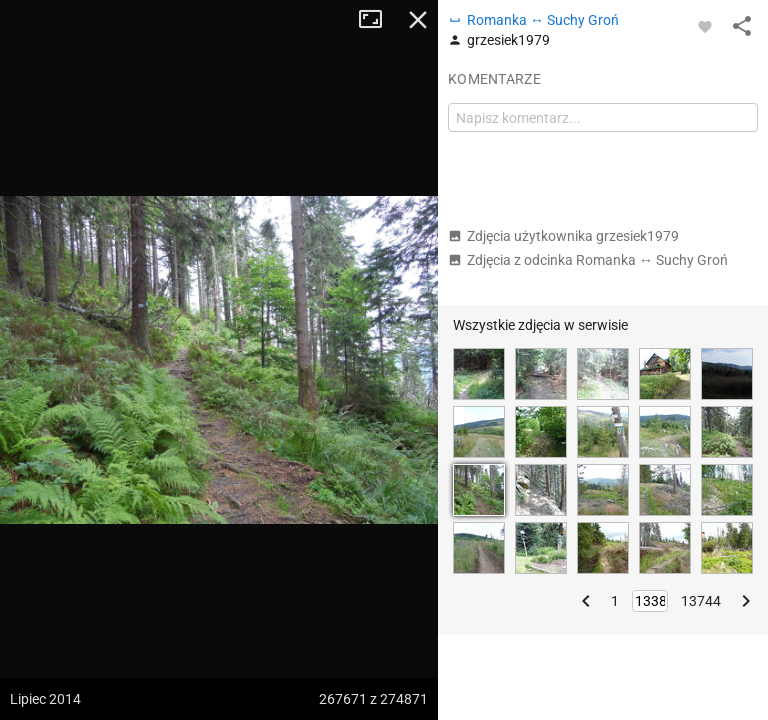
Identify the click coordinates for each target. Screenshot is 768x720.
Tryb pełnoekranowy (378, 20)
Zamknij (418, 20)
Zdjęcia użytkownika (563, 236)
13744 (701, 601)
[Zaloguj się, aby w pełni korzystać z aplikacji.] (705, 26)
